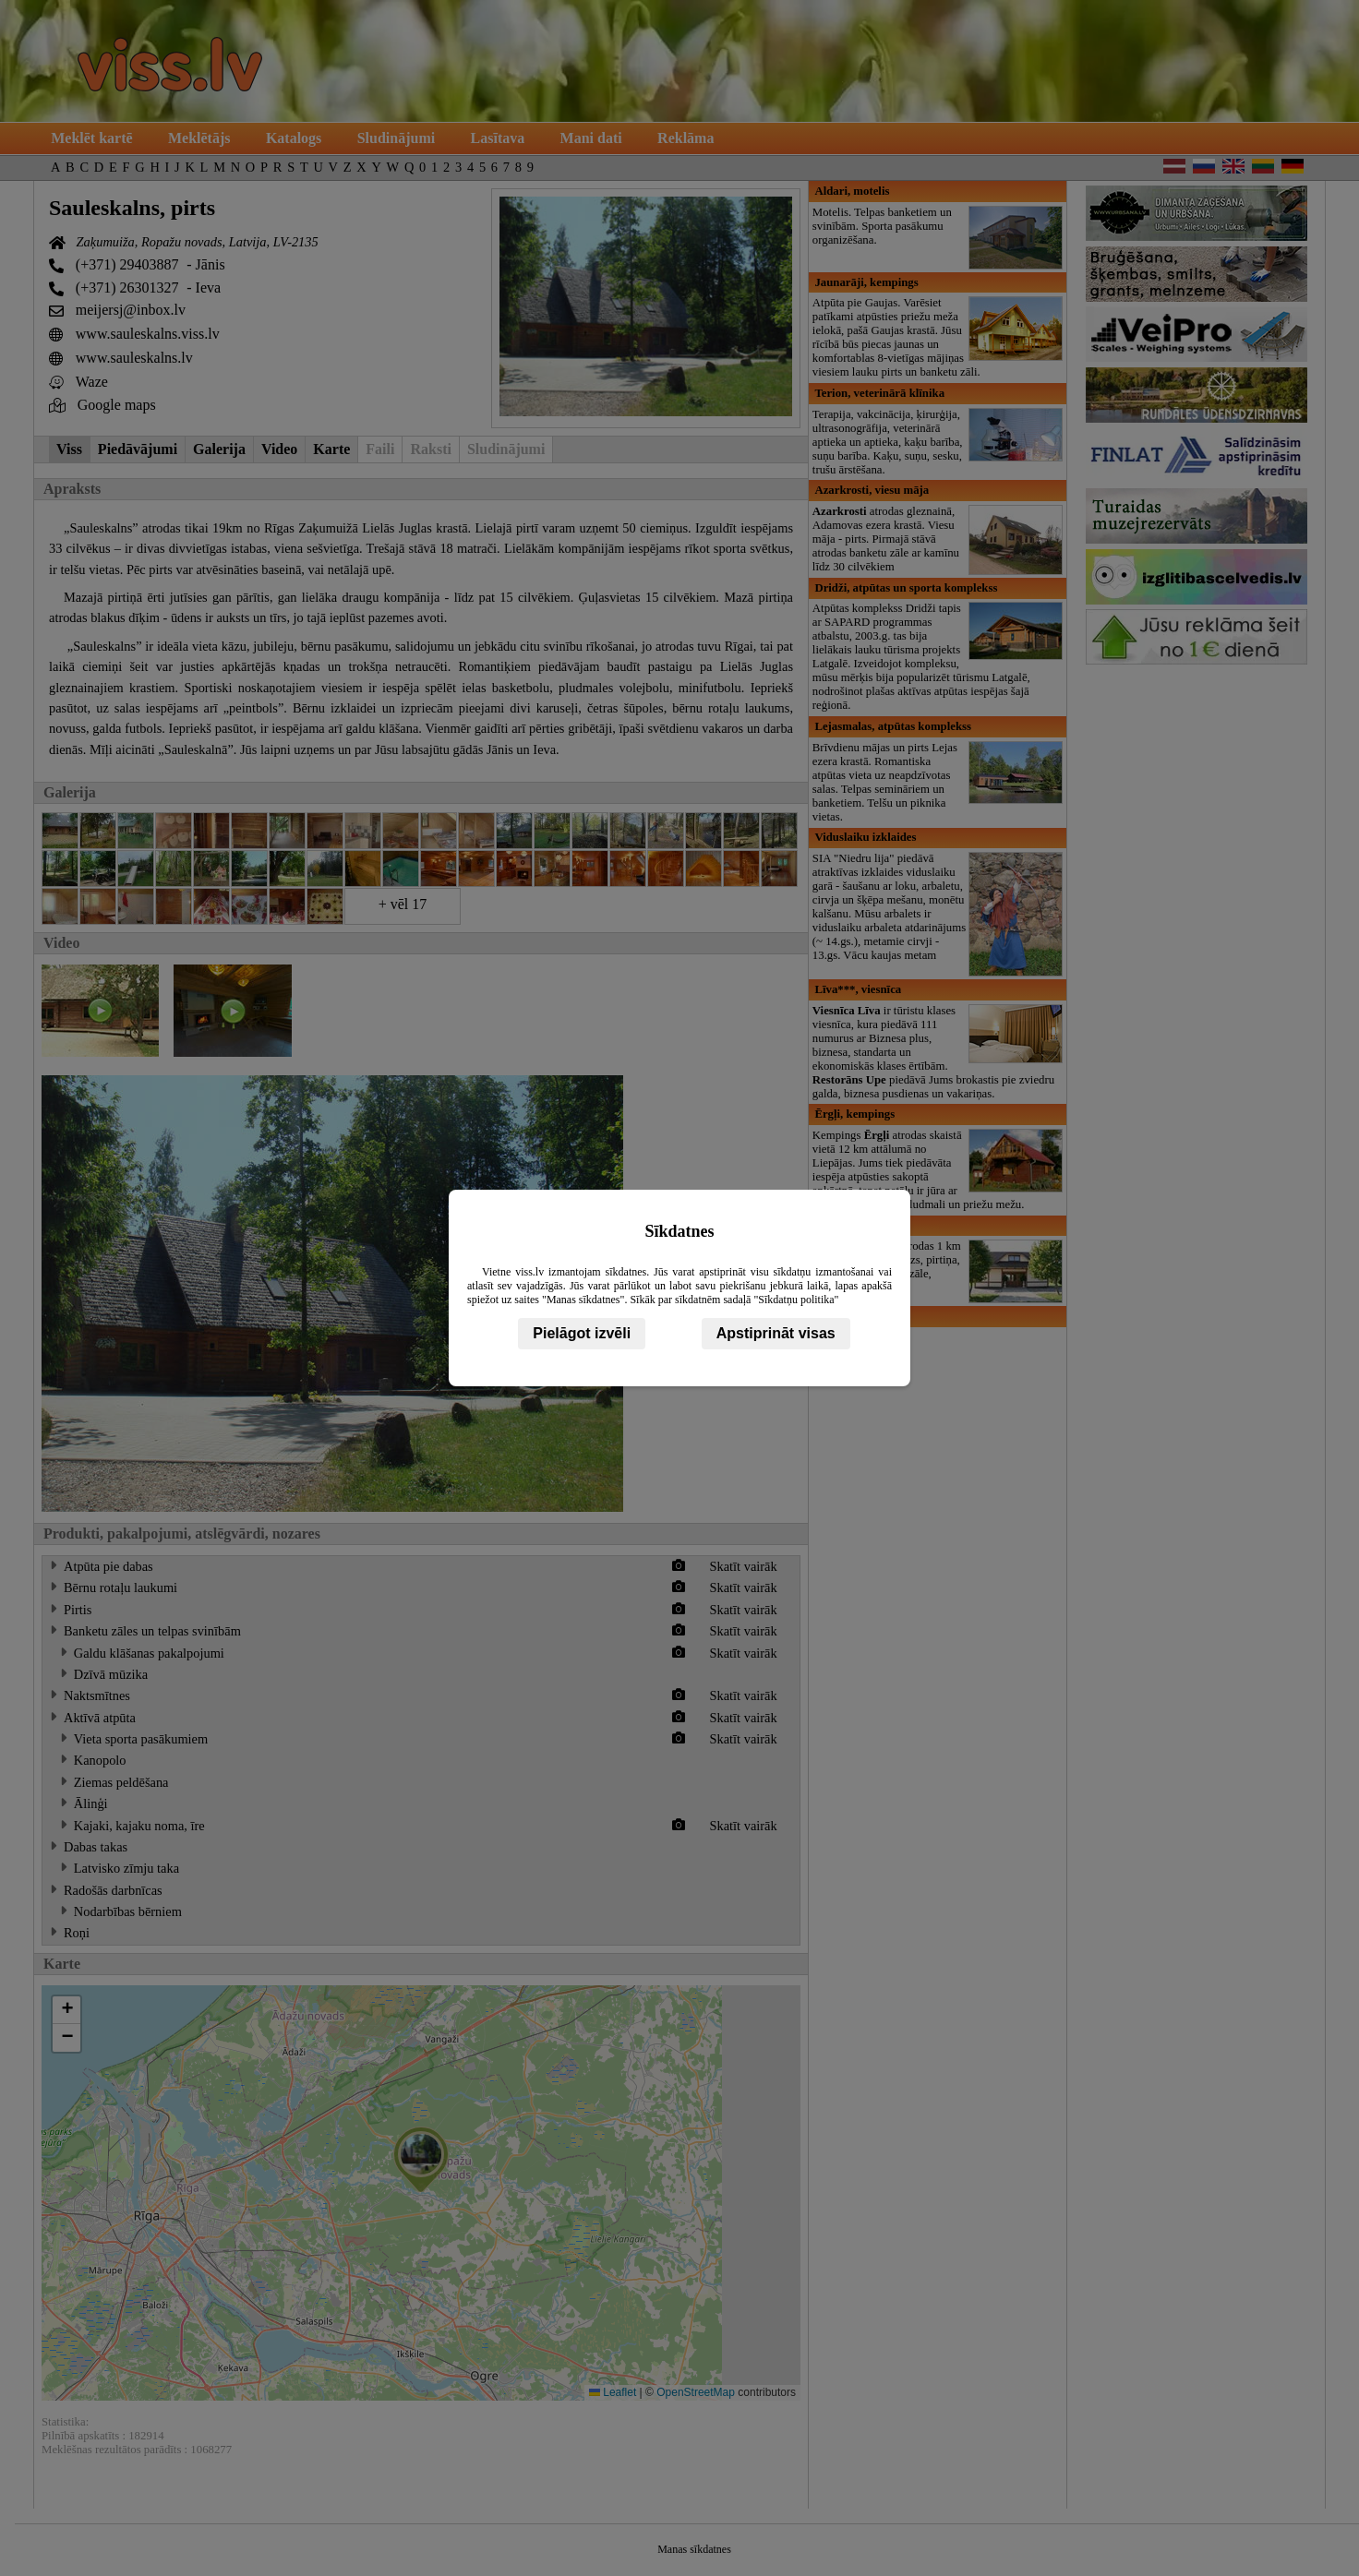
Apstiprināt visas (776, 1333)
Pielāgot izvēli (582, 1333)
